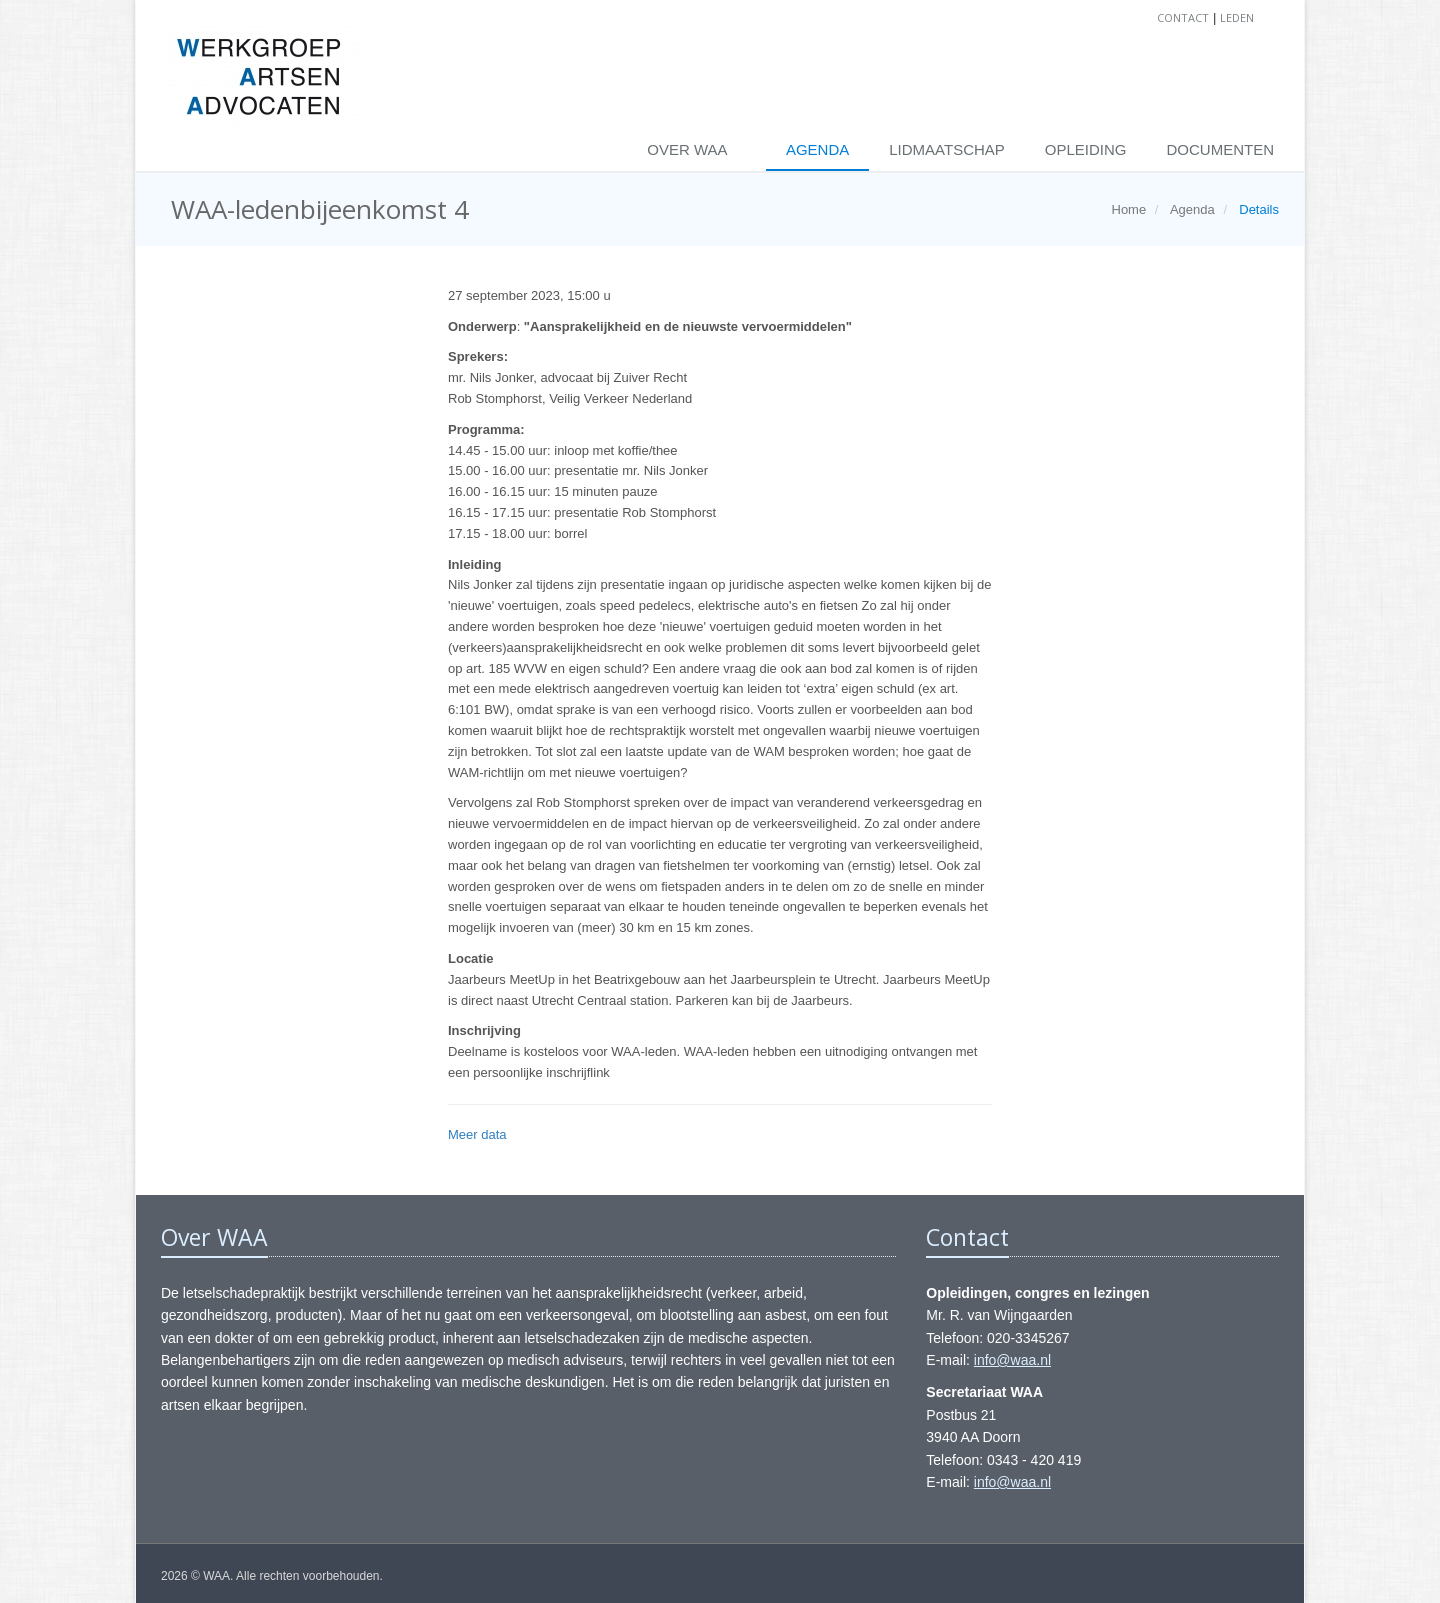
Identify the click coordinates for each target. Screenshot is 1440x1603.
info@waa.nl (1012, 1360)
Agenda (817, 149)
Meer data (477, 1134)
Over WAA (689, 149)
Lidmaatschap (947, 149)
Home (1129, 209)
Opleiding (1086, 149)
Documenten (1221, 149)
